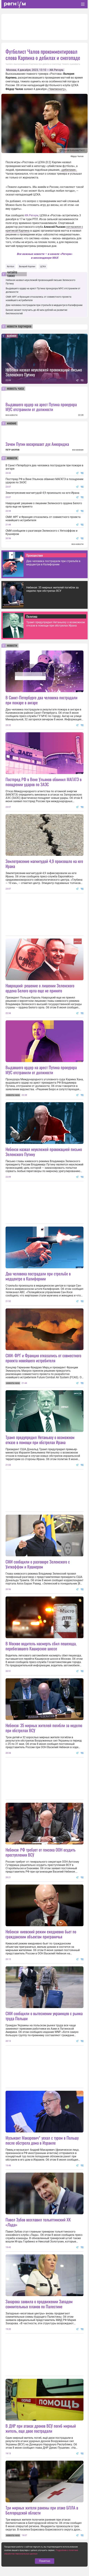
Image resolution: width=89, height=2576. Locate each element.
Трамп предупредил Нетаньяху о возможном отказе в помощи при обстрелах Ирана (55, 624)
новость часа (15, 389)
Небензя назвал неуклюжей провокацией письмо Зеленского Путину (44, 372)
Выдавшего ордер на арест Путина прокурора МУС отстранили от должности (41, 407)
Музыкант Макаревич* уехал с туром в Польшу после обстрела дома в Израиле (42, 2140)
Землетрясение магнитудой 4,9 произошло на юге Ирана (42, 492)
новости (12, 458)
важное (11, 336)
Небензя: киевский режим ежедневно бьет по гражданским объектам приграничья (41, 1934)
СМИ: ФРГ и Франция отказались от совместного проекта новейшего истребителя (43, 518)
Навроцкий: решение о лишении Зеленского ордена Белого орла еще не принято (44, 505)
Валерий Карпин (27, 266)
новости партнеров (19, 326)
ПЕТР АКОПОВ (13, 450)
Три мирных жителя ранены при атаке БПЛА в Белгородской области (42, 2510)
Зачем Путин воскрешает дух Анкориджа (37, 443)
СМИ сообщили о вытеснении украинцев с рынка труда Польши (44, 2015)
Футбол (10, 266)
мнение (11, 423)
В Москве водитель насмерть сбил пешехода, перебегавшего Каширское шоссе (41, 1646)
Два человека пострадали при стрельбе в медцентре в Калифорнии (44, 305)
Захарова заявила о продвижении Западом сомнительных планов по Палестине (39, 2303)
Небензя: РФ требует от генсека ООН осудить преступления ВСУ (41, 1852)
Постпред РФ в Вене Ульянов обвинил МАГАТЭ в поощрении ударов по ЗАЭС (44, 480)
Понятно (44, 2561)
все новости (11, 415)
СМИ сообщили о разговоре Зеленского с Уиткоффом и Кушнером (41, 532)
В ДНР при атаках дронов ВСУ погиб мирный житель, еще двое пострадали (41, 2428)
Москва (11, 70)
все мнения (77, 450)
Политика (31, 616)
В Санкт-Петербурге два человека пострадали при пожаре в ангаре (44, 467)
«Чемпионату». (57, 89)
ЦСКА (43, 266)
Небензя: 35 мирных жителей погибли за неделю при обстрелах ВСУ (52, 589)
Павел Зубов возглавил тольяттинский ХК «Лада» (38, 2222)
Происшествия (34, 555)
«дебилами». (69, 169)
